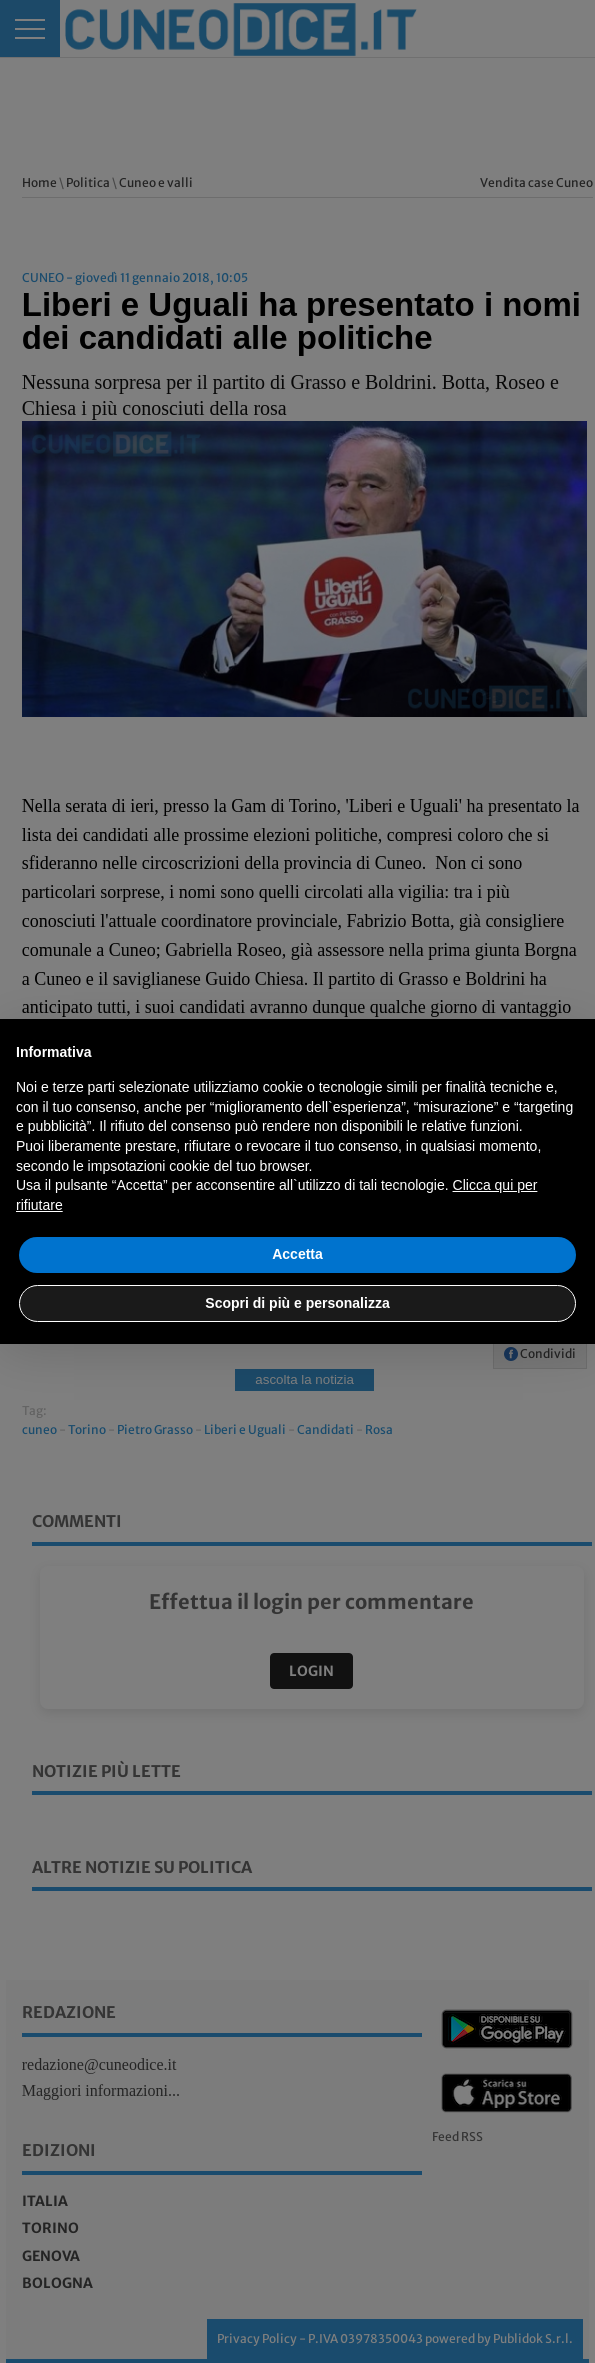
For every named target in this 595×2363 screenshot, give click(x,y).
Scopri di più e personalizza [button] (297, 1303)
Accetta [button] (297, 1254)
